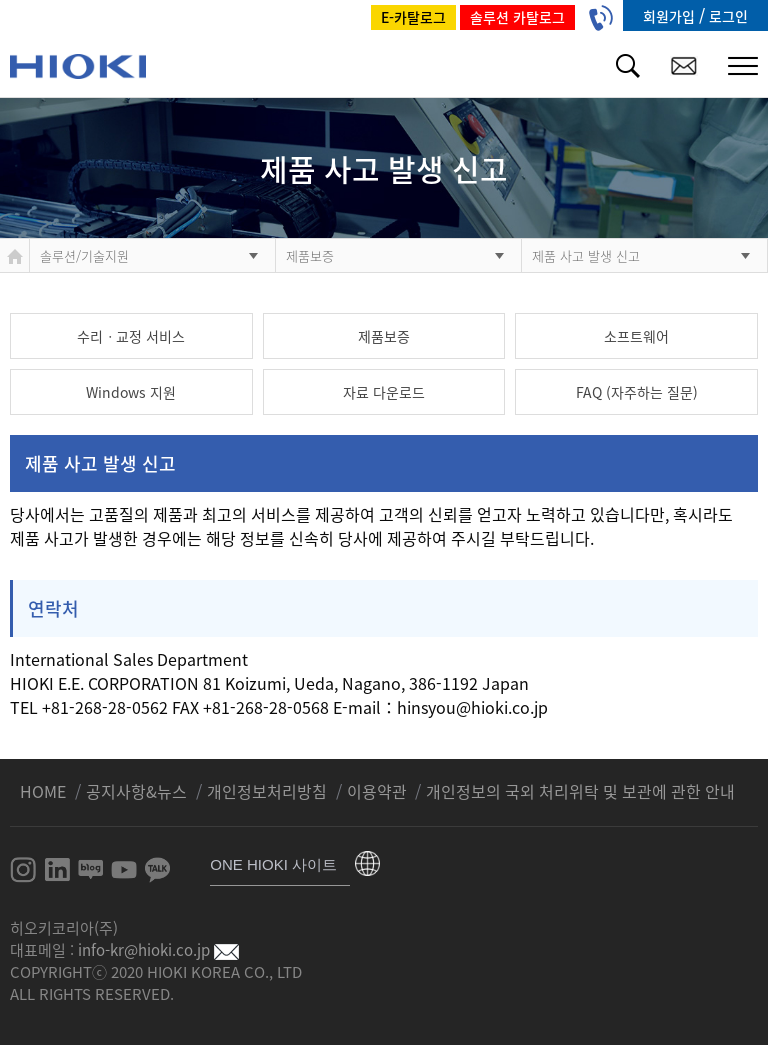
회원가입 (671, 16)
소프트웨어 (636, 336)
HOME (45, 791)
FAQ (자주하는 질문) (637, 392)
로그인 (728, 16)
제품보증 (310, 255)
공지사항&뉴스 (138, 791)
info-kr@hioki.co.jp (158, 950)
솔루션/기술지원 (84, 255)
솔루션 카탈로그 (517, 17)
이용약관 (377, 791)
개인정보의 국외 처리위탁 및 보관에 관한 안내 (580, 791)
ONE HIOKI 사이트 (273, 864)
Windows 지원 (131, 392)
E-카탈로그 (413, 17)
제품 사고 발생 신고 (586, 255)
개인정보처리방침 (269, 791)
